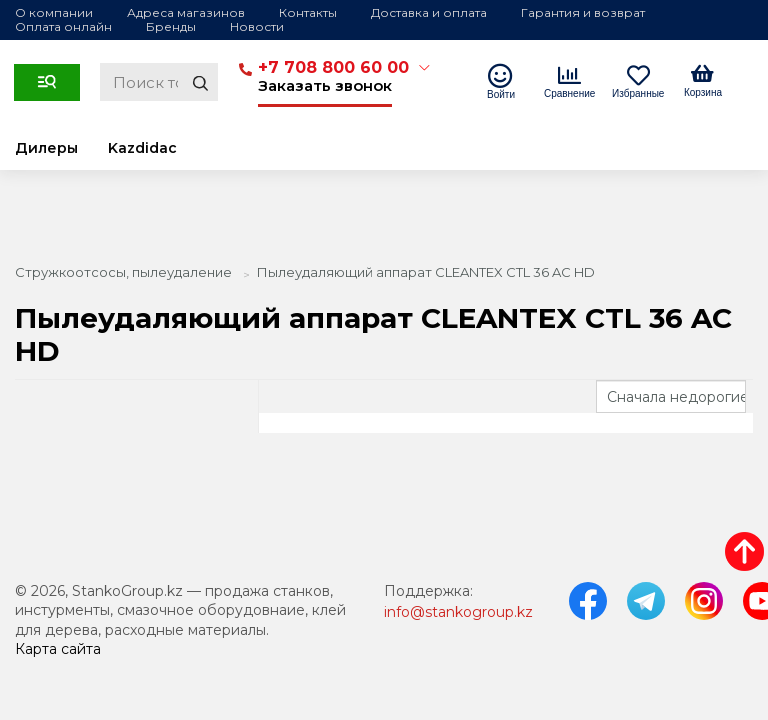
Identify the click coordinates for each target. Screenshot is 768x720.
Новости (257, 26)
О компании (54, 12)
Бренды (171, 26)
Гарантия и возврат (583, 12)
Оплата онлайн (63, 26)
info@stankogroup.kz (458, 612)
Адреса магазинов (186, 12)
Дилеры (46, 148)
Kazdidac (142, 148)
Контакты (308, 12)
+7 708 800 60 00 (333, 67)
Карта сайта (58, 649)
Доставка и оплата (429, 12)
